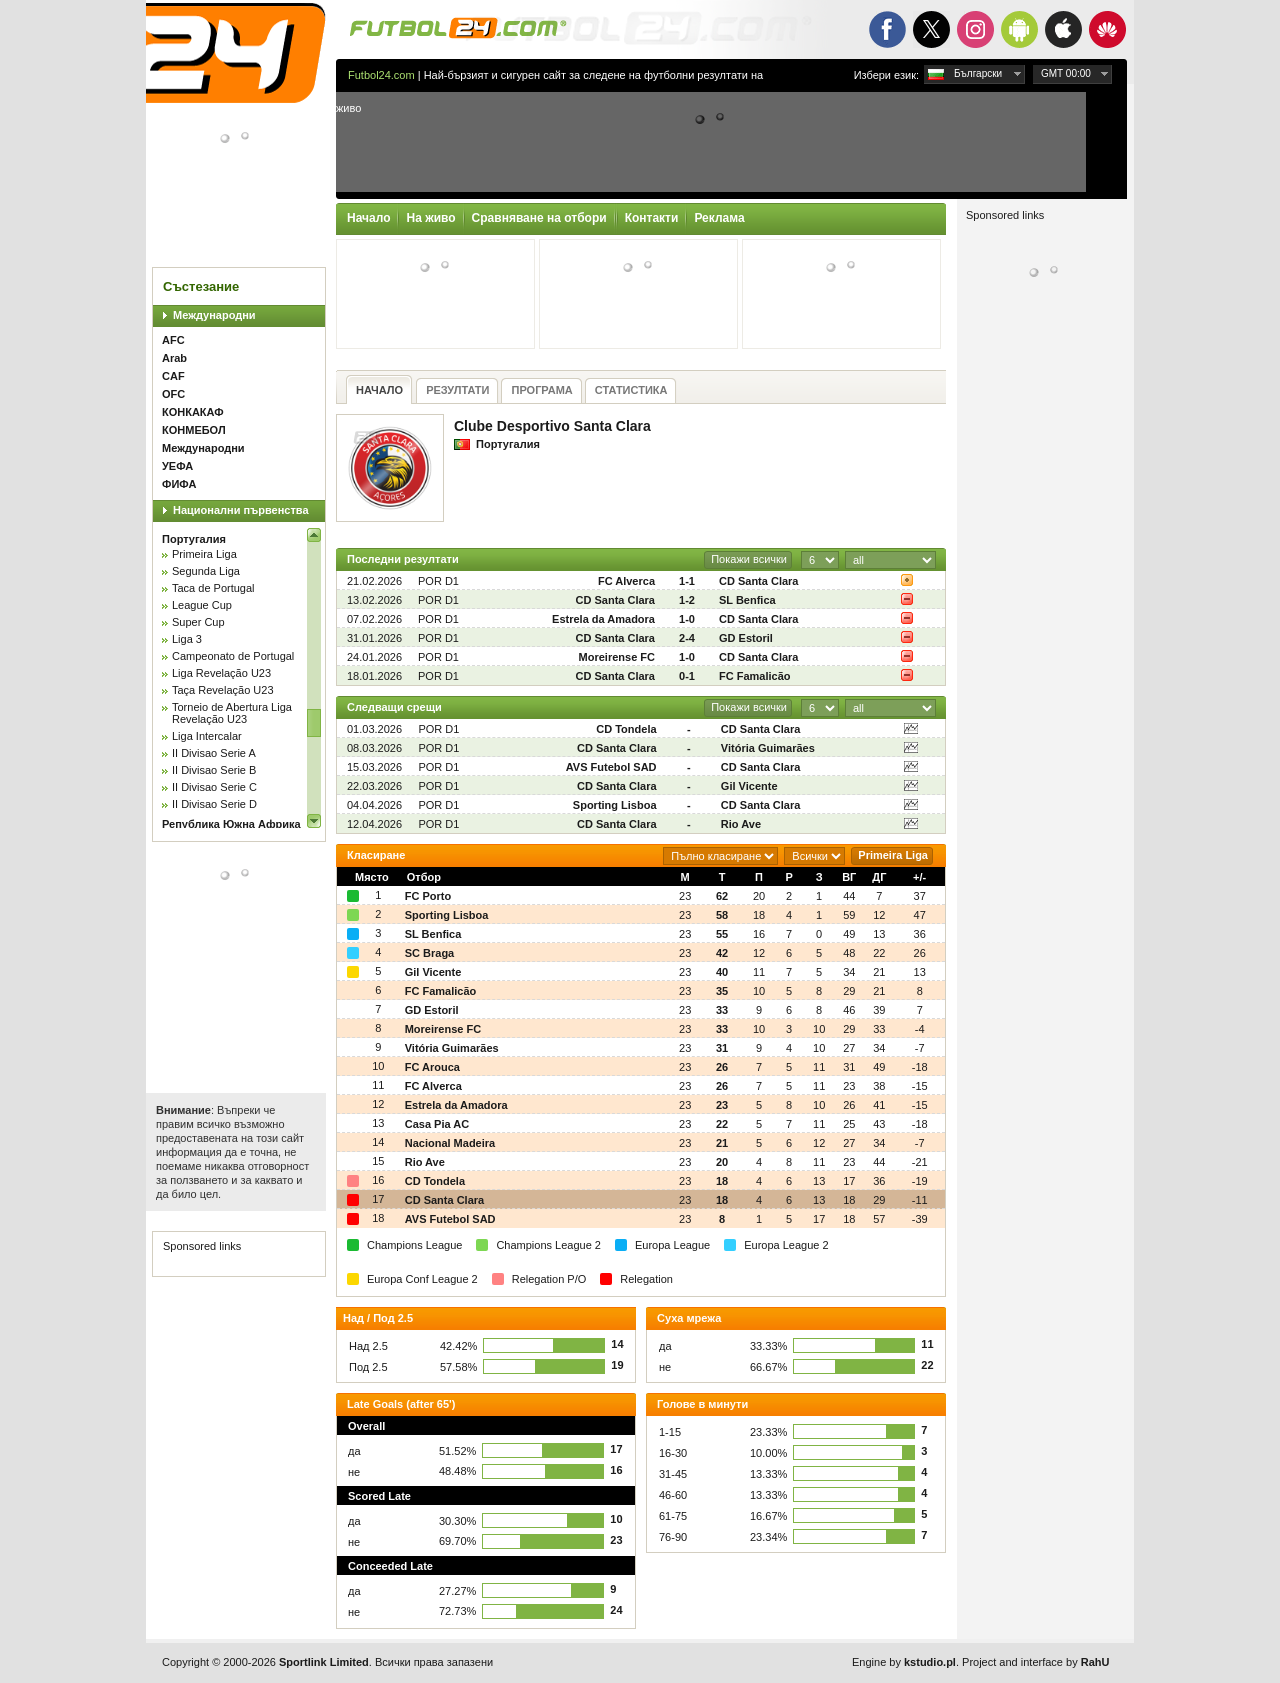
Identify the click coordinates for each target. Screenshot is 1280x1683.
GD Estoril (746, 638)
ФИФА (179, 484)
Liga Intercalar (207, 736)
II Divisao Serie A (214, 753)
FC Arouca (432, 1067)
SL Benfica (747, 600)
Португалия (194, 539)
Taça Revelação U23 (223, 690)
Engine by (904, 1662)
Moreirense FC (617, 657)
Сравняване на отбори (539, 218)
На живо (430, 218)
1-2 (687, 600)
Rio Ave (741, 824)
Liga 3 (187, 639)
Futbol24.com (381, 75)
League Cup (202, 605)
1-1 (687, 581)
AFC (173, 340)
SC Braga (430, 953)
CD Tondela (626, 729)
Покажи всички (749, 559)
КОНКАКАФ (193, 412)
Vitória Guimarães (768, 748)
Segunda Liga (206, 571)
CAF (173, 376)
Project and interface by (1035, 1662)
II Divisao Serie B (214, 770)
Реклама (719, 218)
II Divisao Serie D (214, 804)
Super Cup (198, 622)
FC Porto (428, 896)
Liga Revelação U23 (221, 673)
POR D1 (438, 581)
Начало (368, 218)
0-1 (687, 676)
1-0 (687, 619)
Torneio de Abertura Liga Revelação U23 (232, 713)
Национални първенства (241, 510)
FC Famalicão (755, 676)
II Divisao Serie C (214, 787)
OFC (173, 394)
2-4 (687, 638)
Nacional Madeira (450, 1143)
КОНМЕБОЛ (194, 430)
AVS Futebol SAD (611, 767)
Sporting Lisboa (615, 805)
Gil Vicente (749, 786)
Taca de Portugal (213, 588)
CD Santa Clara (758, 581)
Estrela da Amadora (603, 619)
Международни (214, 315)
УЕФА (177, 466)
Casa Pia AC (437, 1124)
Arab (174, 358)
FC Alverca (626, 581)
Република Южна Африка (231, 824)
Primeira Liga (204, 554)
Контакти (652, 218)
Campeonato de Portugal (233, 656)
